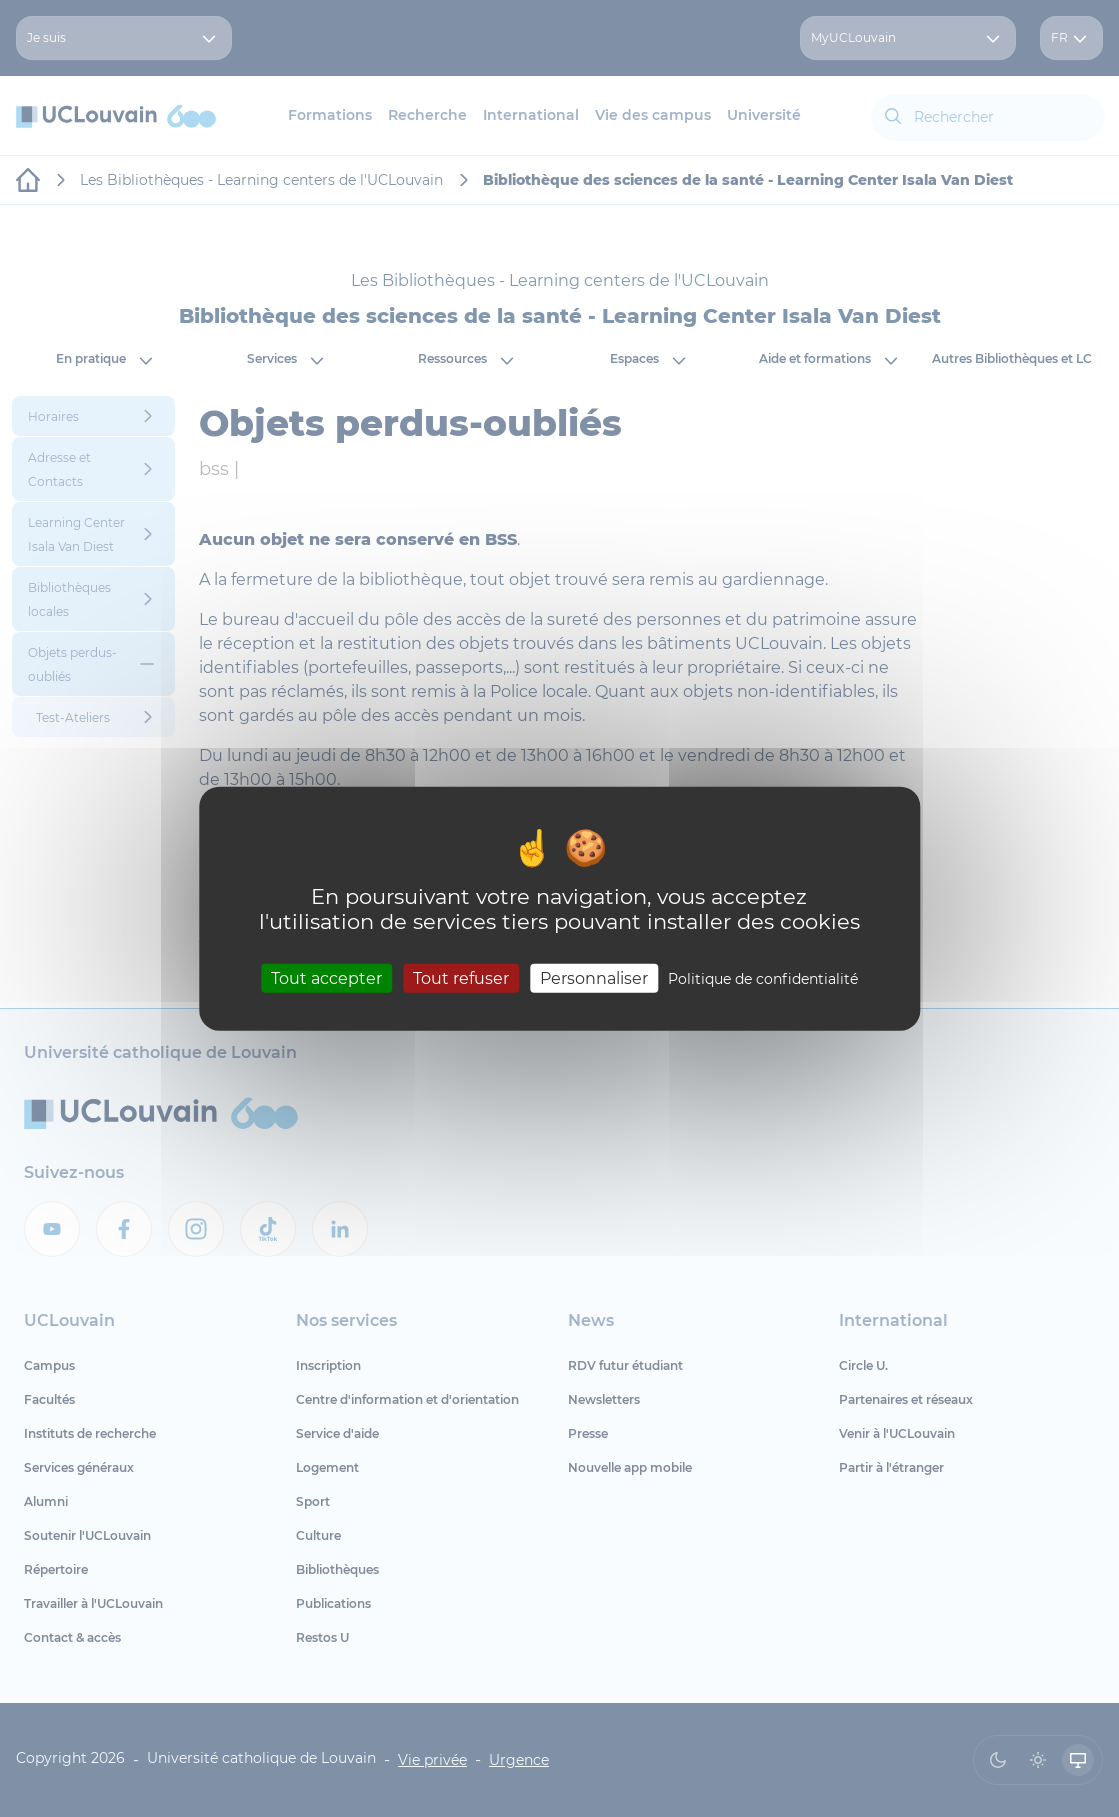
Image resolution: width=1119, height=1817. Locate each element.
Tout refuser (461, 978)
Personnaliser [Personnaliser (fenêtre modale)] (594, 978)
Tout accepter (326, 978)
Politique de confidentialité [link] (763, 979)
